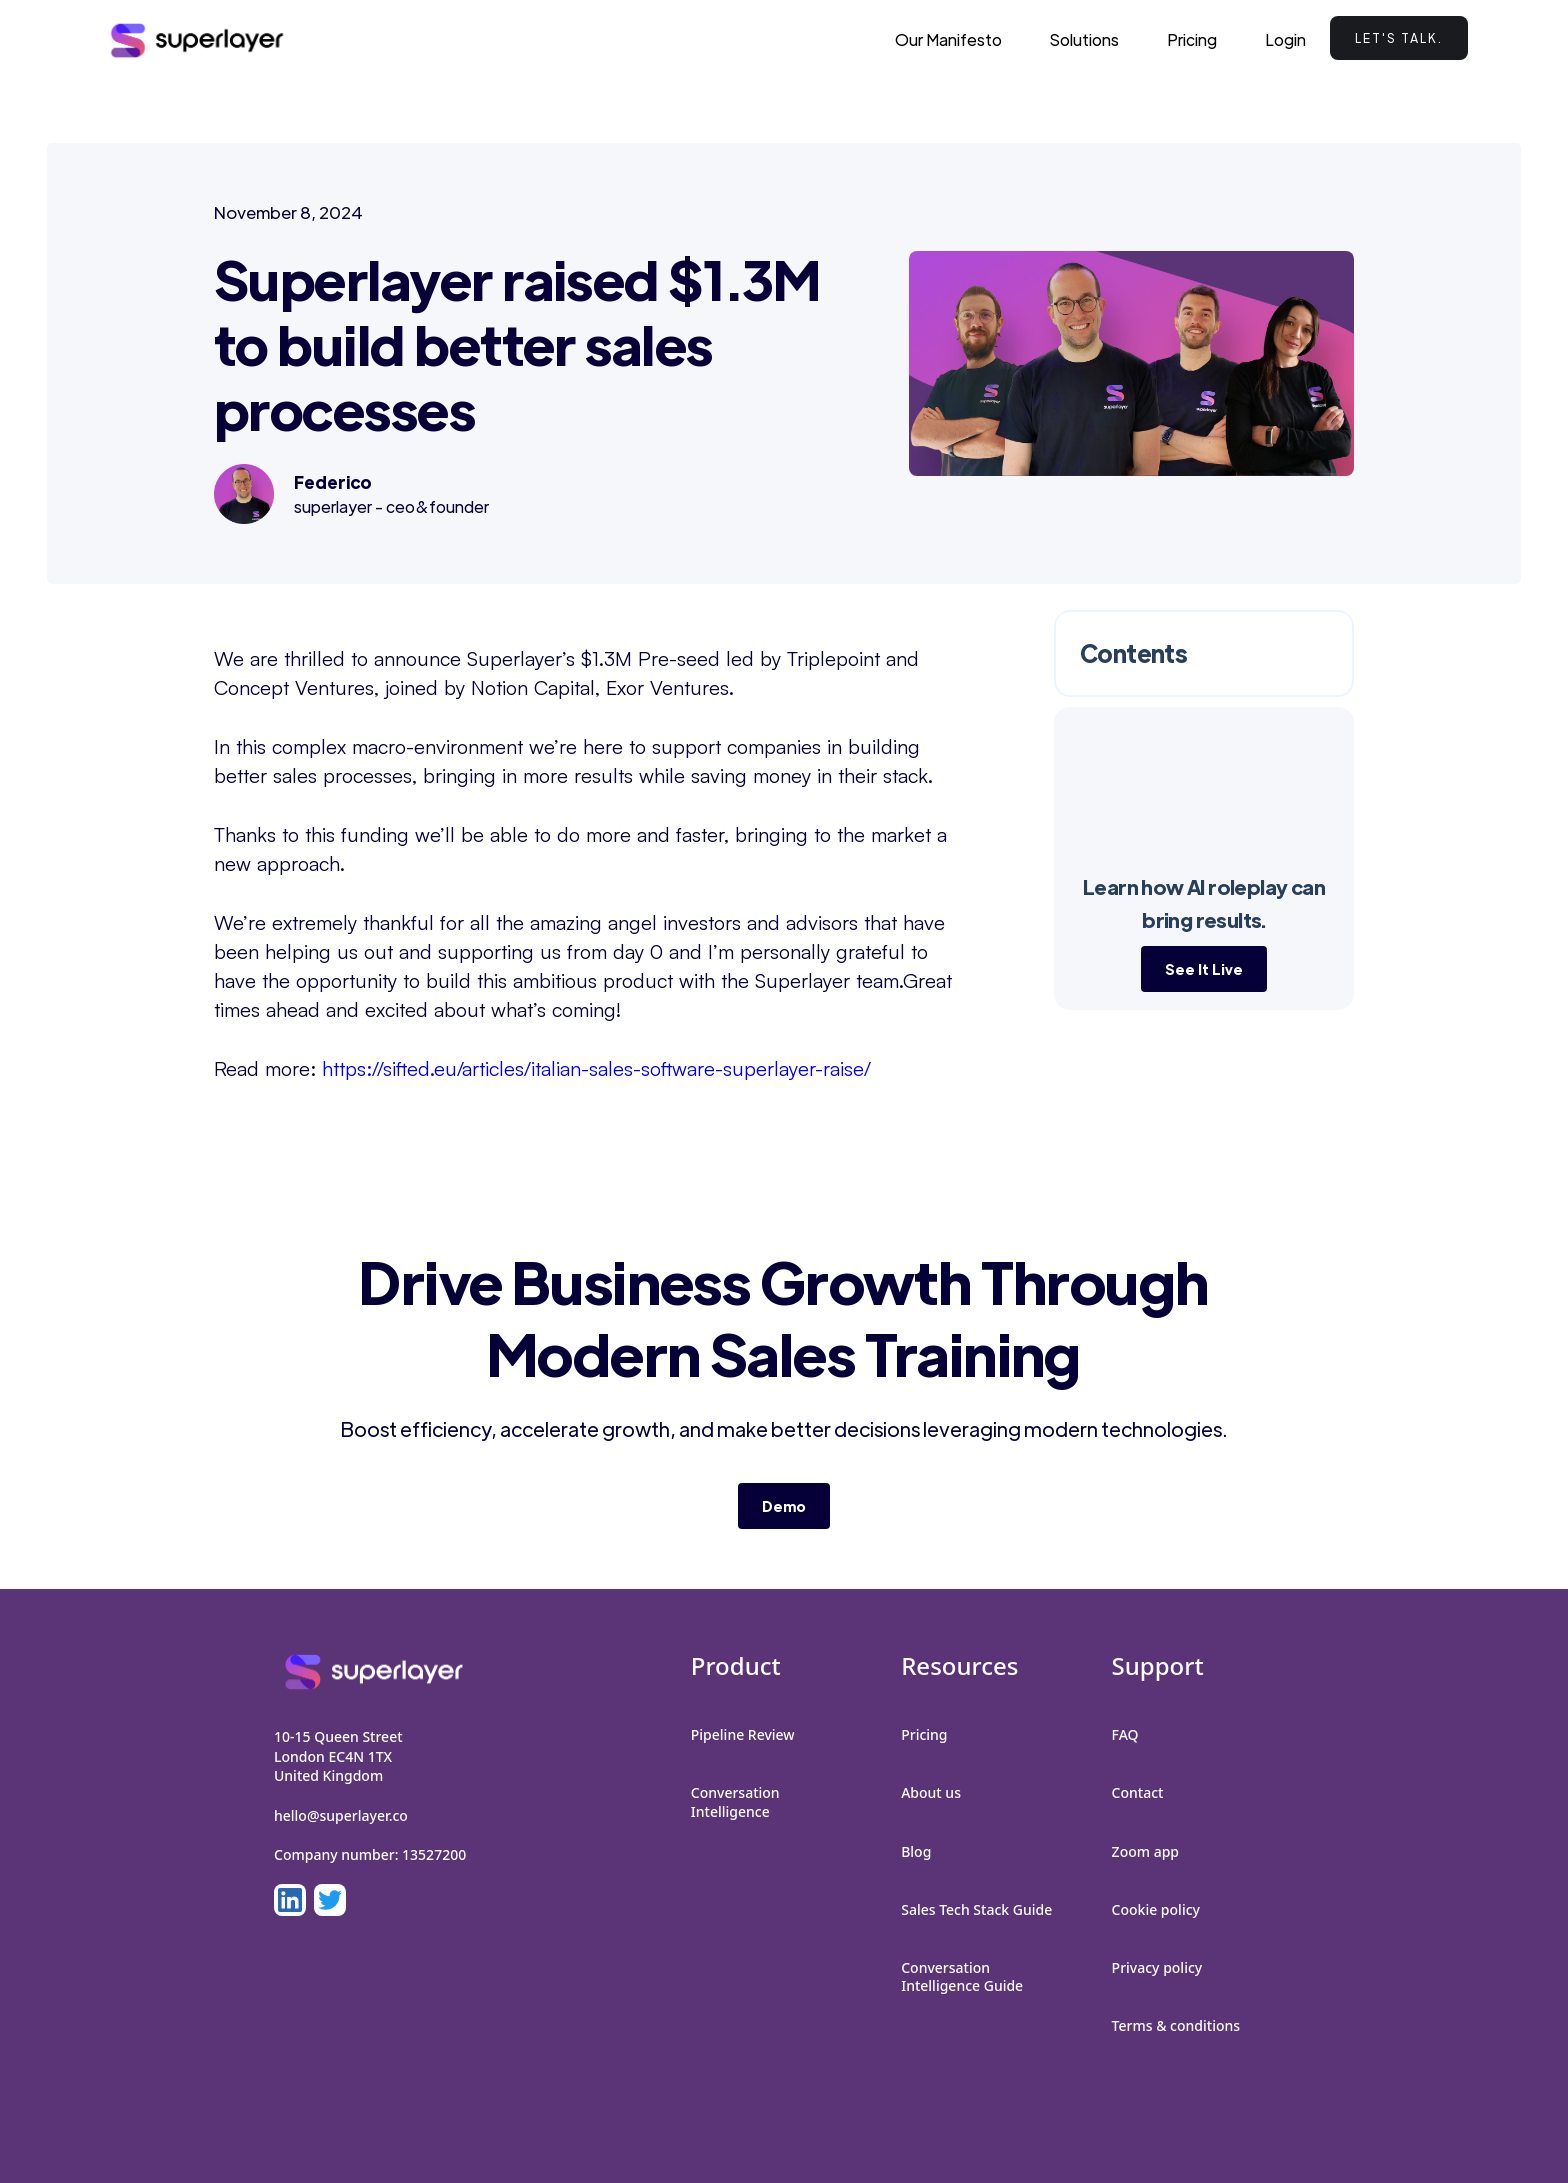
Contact (1138, 1792)
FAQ (1125, 1734)
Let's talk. (1399, 38)
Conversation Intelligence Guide (962, 1976)
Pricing (1192, 39)
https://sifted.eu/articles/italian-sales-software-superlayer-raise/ (596, 1068)
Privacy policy (1157, 1967)
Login (1285, 39)
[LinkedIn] (290, 1900)
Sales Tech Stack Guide (976, 1909)
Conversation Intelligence (735, 1801)
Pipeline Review (743, 1734)
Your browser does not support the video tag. (1204, 791)
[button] (1084, 40)
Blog (916, 1851)
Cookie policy (1156, 1909)
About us (931, 1792)
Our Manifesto (948, 39)
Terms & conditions (1176, 2025)
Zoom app (1145, 1851)
